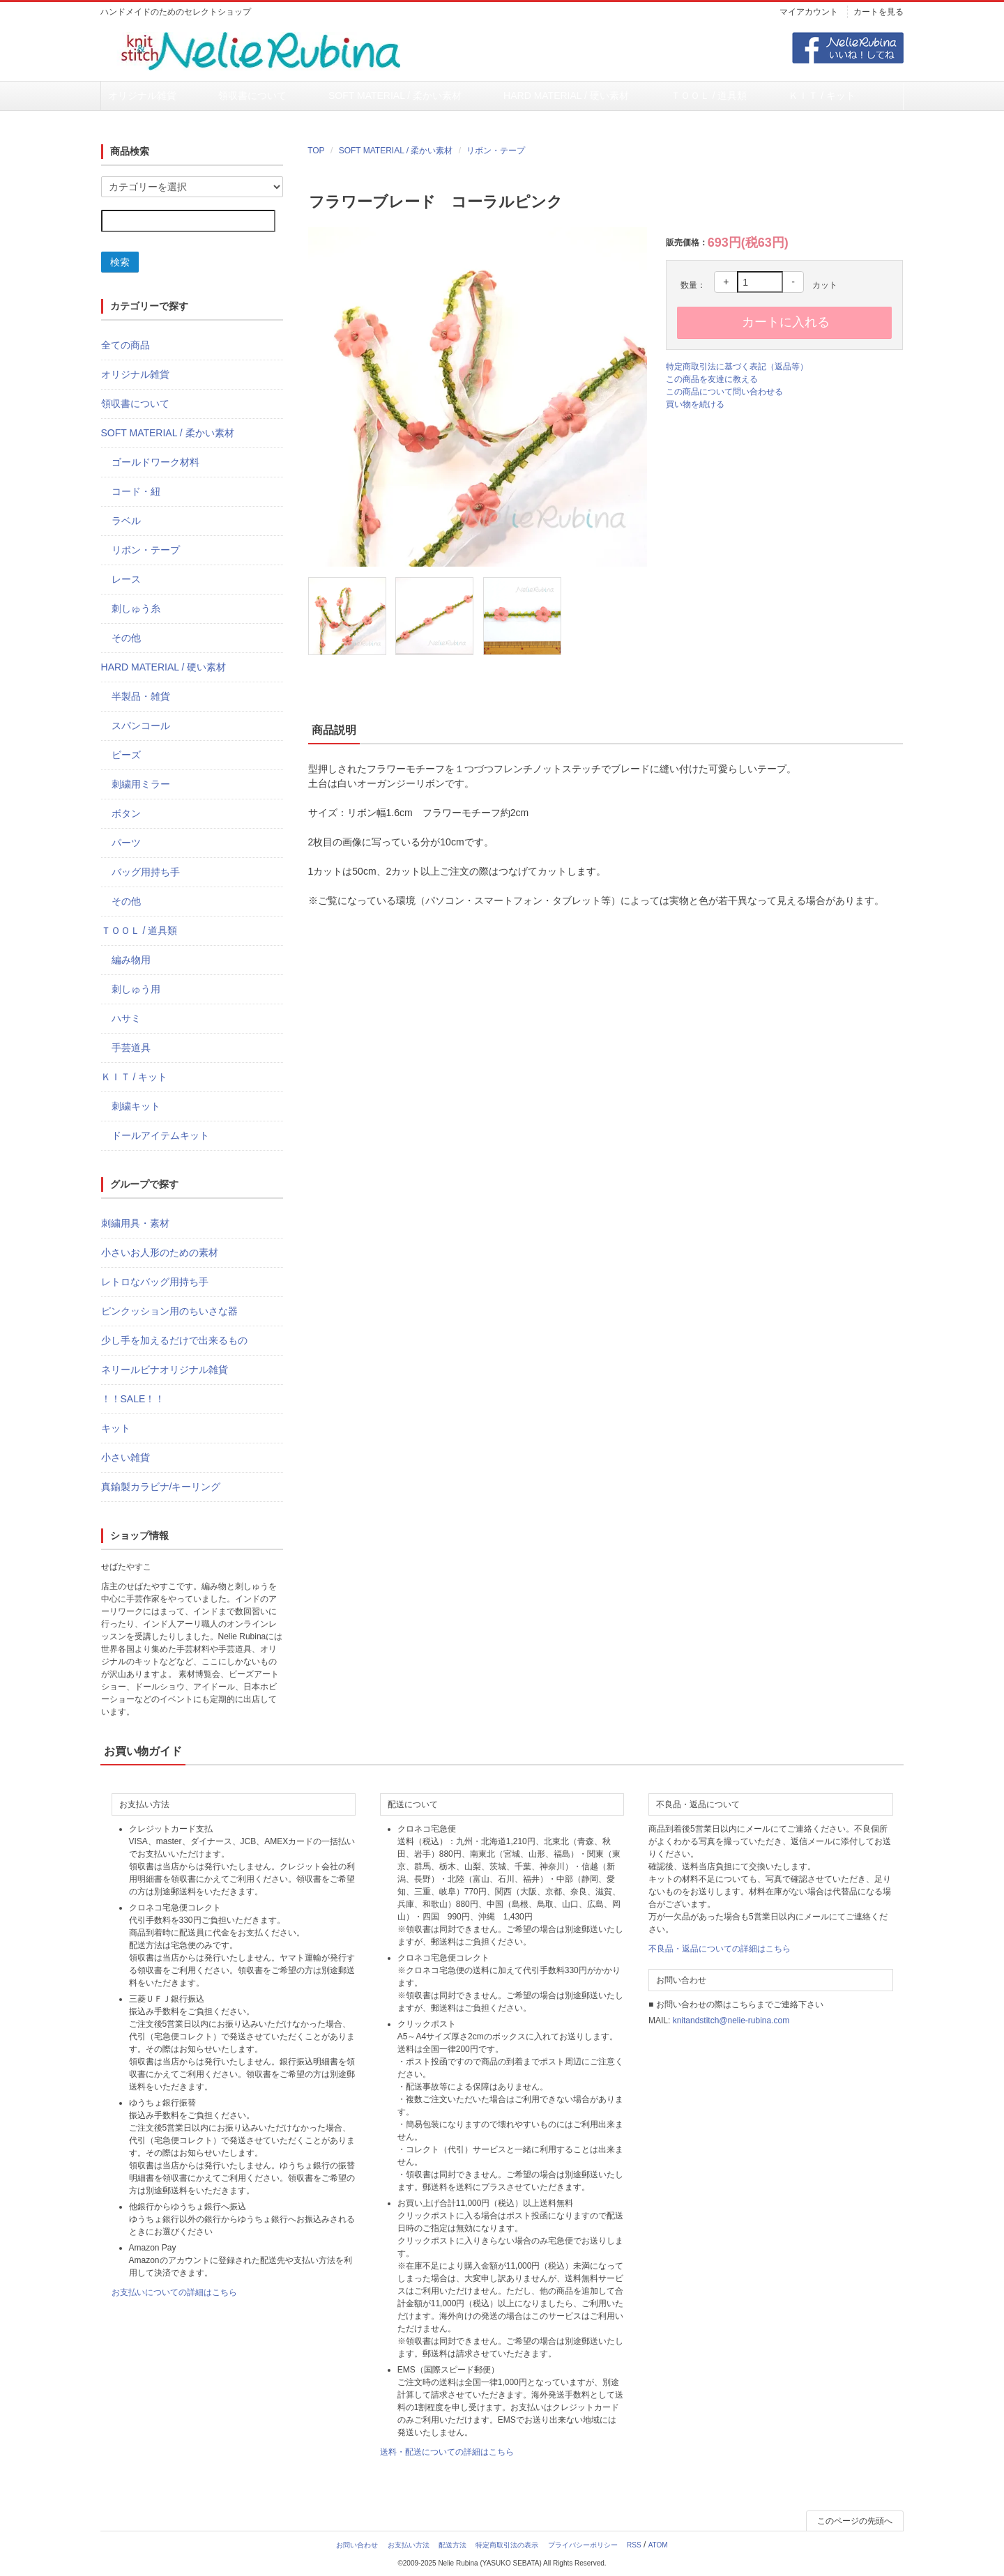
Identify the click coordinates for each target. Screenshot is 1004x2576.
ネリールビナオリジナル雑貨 (164, 1370)
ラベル (126, 521)
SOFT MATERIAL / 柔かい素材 (332, 96)
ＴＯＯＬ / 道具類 (576, 96)
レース (126, 579)
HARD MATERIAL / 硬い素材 (467, 96)
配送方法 (452, 2546)
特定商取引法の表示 (507, 2546)
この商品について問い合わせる (724, 392)
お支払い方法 (408, 2546)
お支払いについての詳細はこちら (174, 2293)
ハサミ (126, 1019)
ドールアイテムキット (160, 1136)
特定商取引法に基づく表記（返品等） (737, 367)
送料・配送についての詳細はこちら (447, 2453)
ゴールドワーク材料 (155, 462)
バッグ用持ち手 (146, 872)
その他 (126, 638)
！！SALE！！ (133, 1399)
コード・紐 (136, 492)
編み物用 (131, 960)
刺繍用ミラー (141, 784)
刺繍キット (136, 1106)
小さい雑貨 (125, 1458)
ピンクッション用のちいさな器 (169, 1311)
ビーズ (126, 755)
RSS (634, 2546)
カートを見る (878, 12)
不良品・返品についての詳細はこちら (719, 1949)
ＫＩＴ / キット (660, 96)
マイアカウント (808, 12)
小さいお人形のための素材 (159, 1253)
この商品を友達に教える (712, 380)
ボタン (126, 814)
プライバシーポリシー (583, 2546)
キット (115, 1428)
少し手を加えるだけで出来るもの (174, 1341)
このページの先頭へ (854, 2522)
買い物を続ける (695, 405)
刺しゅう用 (136, 989)
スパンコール (141, 726)
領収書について (222, 96)
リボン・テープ (495, 151)
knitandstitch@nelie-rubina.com (731, 2021)
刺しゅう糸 (136, 609)
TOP (315, 151)
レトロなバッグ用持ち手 (154, 1282)
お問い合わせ (357, 2546)
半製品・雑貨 (141, 697)
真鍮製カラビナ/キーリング (161, 1487)
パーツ (126, 843)
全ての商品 (125, 345)
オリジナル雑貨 (141, 96)
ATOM (658, 2546)
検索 (120, 262)
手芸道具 (131, 1048)
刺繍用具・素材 (135, 1223)
